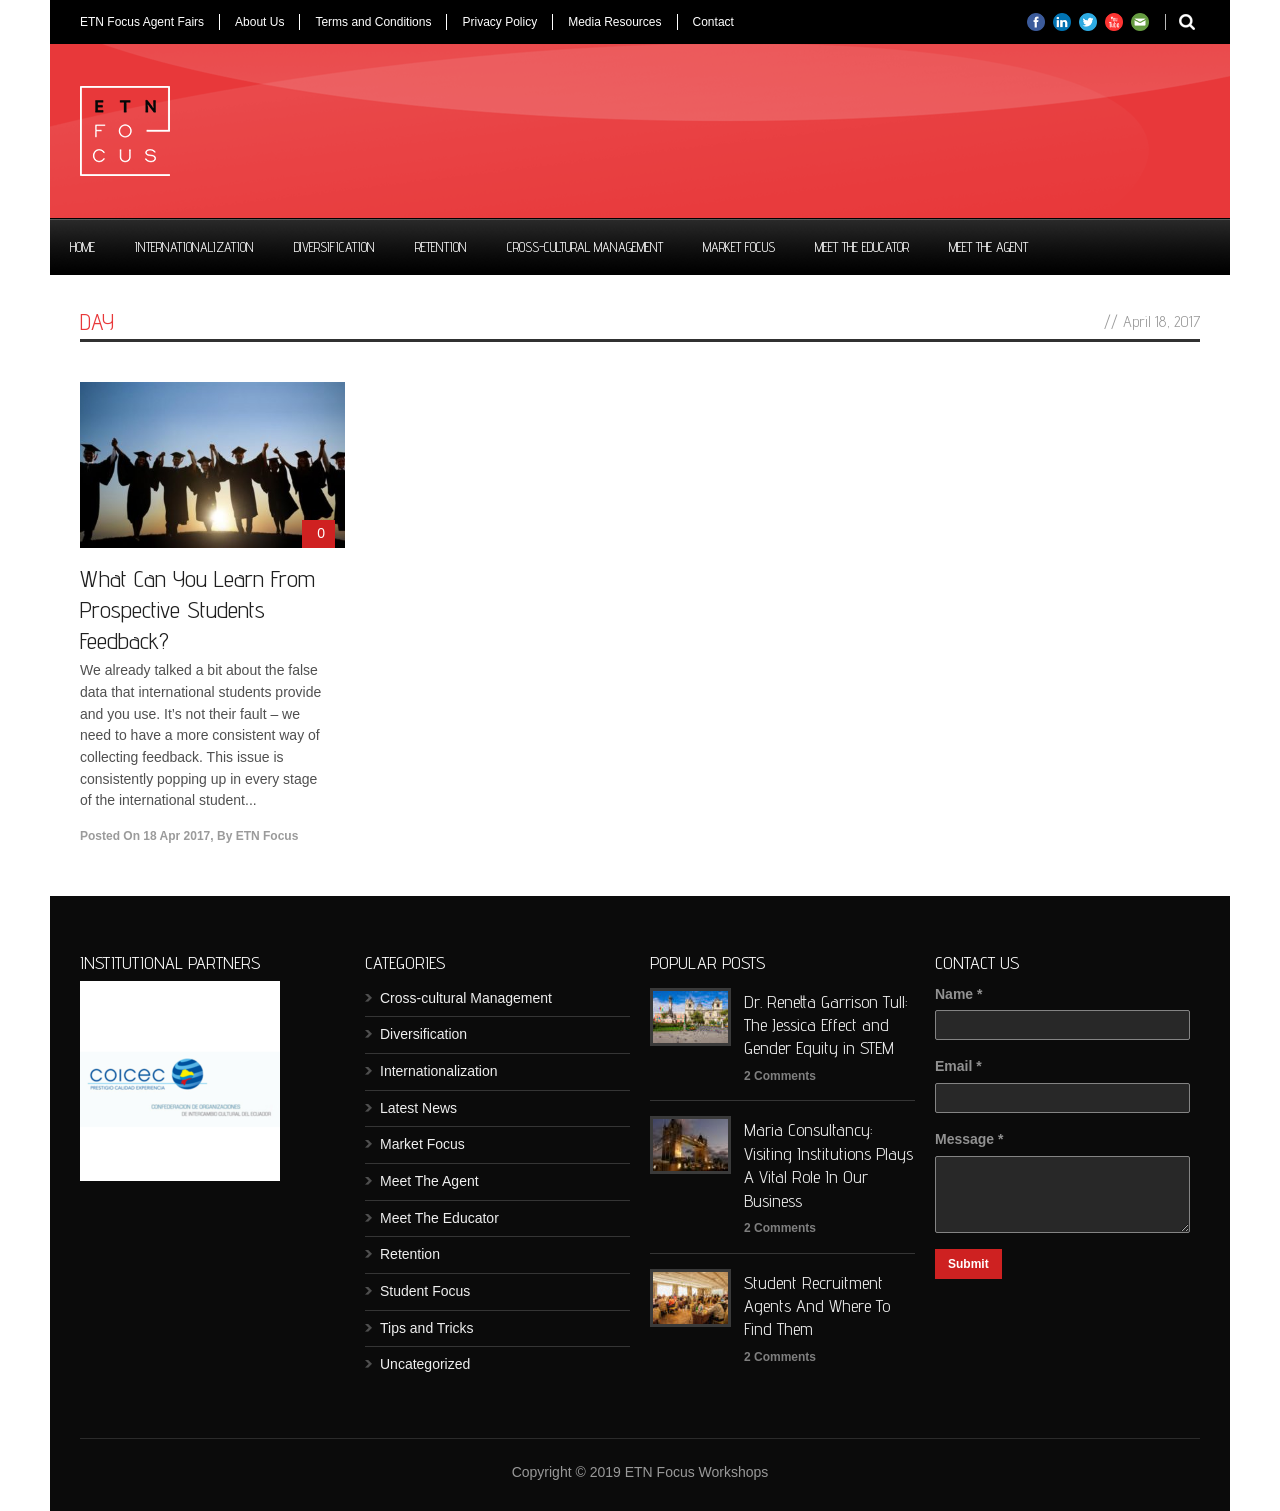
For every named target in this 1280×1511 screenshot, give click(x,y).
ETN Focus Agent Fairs (142, 22)
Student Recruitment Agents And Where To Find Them (817, 1306)
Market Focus (739, 247)
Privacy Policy (499, 22)
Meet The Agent (988, 247)
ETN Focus (267, 836)
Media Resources (614, 22)
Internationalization (194, 247)
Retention (441, 247)
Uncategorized (425, 1364)
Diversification (334, 247)
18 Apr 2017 (176, 836)
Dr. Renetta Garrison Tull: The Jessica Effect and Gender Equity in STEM (826, 1025)
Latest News (418, 1108)
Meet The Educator (862, 247)
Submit (968, 1264)
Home (82, 247)
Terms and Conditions (373, 22)
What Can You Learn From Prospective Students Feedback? (197, 609)
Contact (713, 22)
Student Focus (425, 1291)
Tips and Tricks (427, 1328)
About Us (259, 22)
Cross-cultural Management (585, 247)
